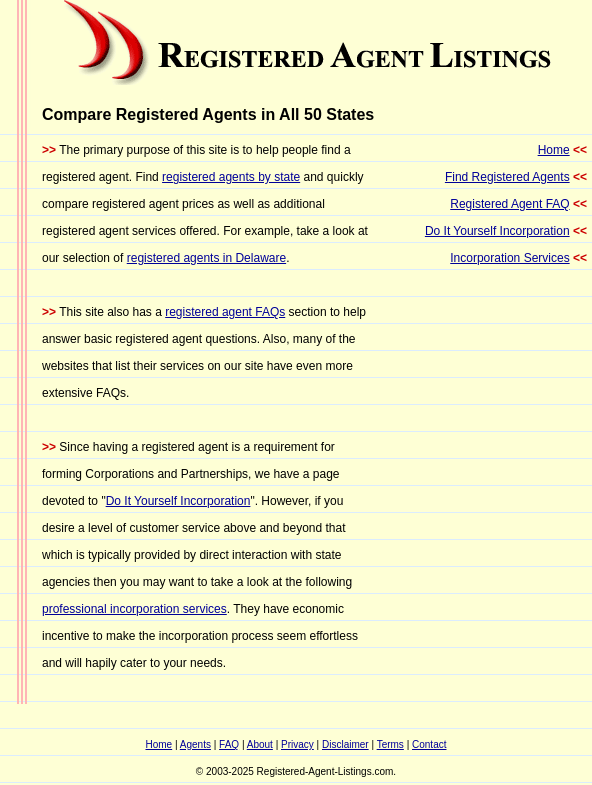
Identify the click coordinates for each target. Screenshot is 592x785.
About (260, 744)
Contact (429, 744)
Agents (195, 744)
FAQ (229, 744)
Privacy (297, 744)
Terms (390, 744)
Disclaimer (345, 744)
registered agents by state (231, 177)
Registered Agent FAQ (509, 204)
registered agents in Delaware (206, 258)
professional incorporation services (134, 609)
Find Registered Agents (507, 177)
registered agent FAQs (225, 312)
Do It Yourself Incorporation (178, 501)
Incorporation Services (509, 258)
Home (554, 150)
